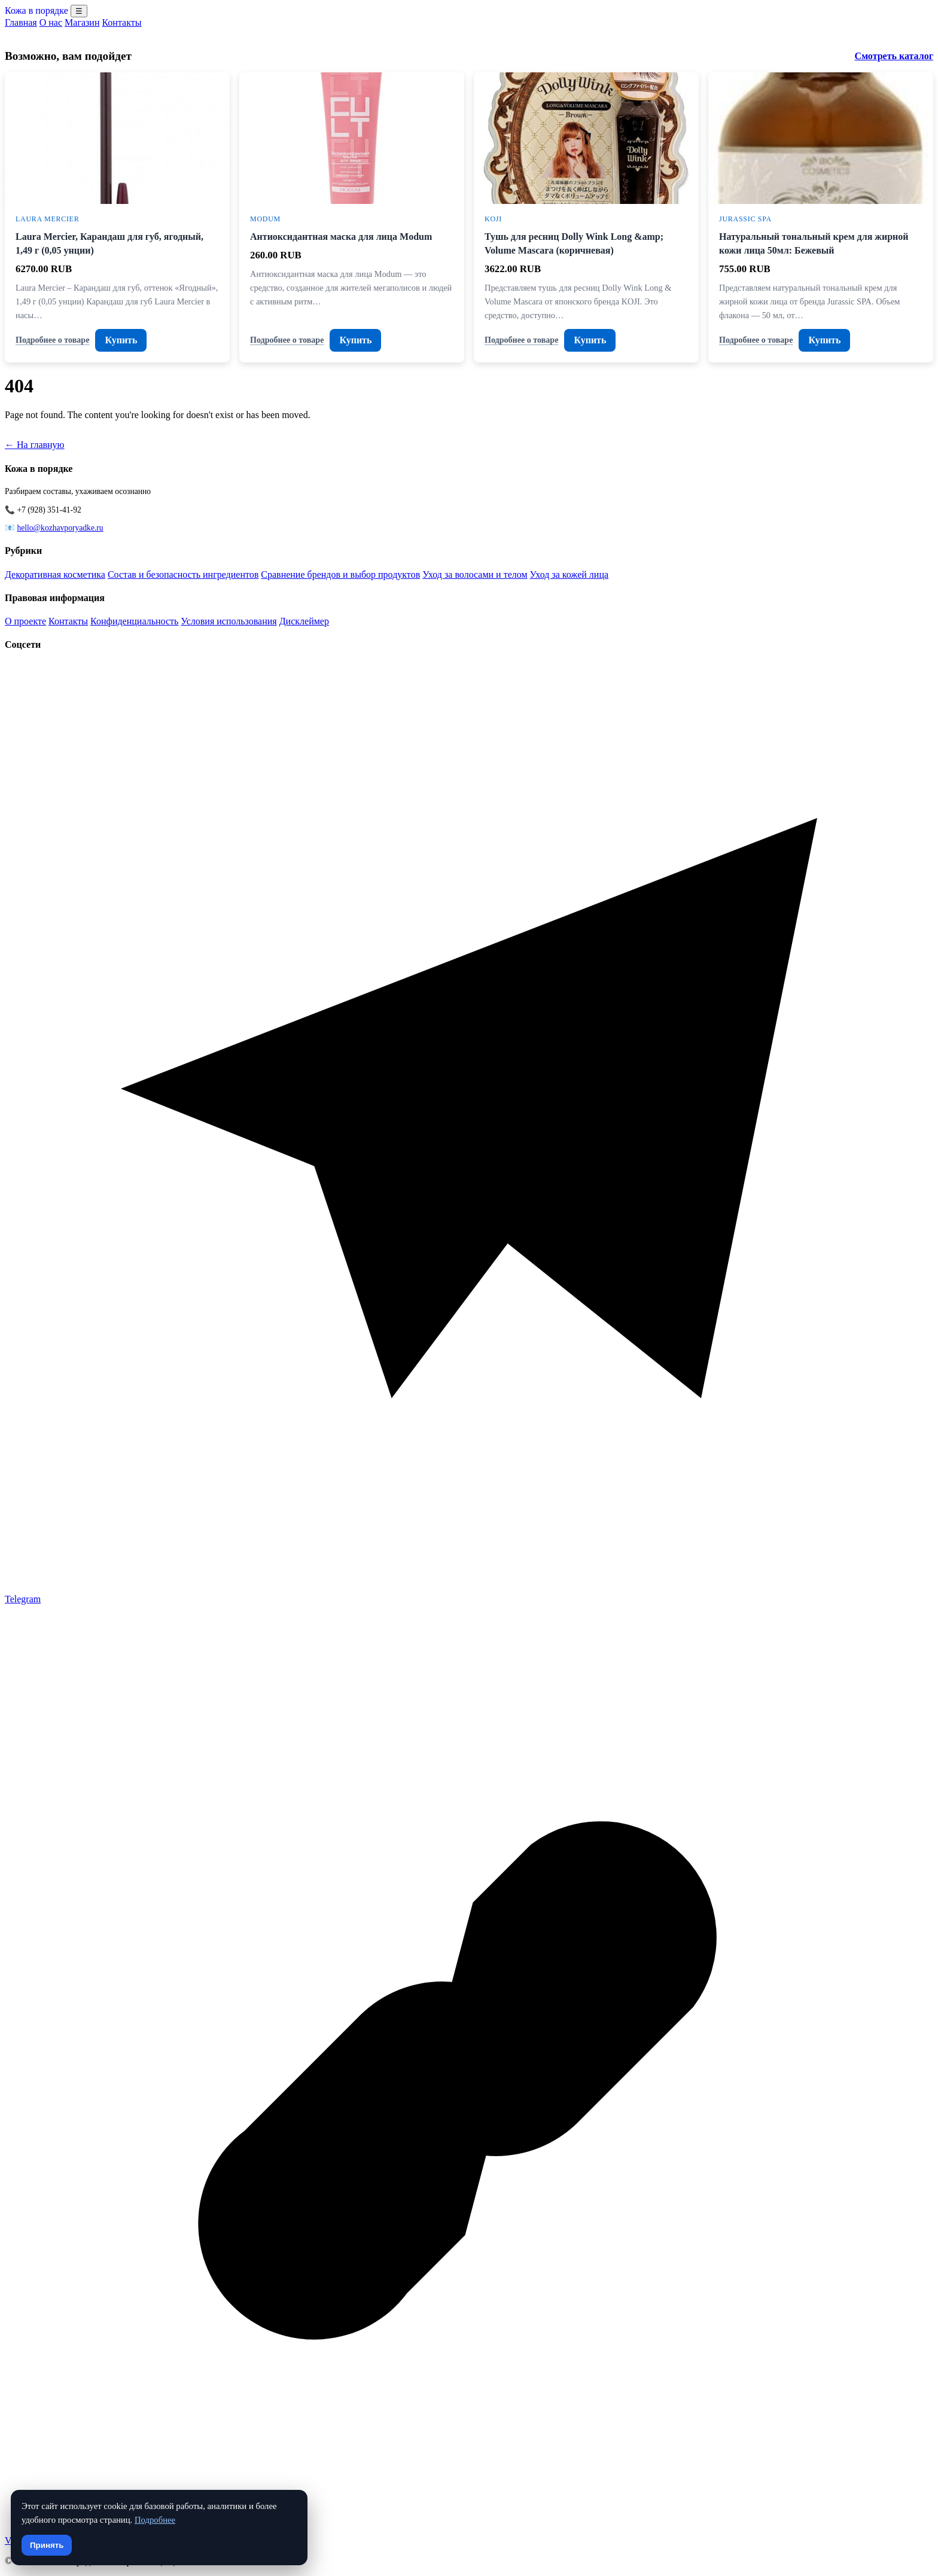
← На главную (35, 445)
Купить (121, 340)
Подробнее (155, 2520)
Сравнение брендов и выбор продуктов (340, 574)
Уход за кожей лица (569, 574)
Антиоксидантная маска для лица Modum (341, 236)
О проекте (25, 621)
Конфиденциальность (134, 621)
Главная (21, 22)
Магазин (82, 22)
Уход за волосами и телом (474, 574)
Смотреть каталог (894, 56)
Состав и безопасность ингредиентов (183, 574)
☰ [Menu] (79, 11)
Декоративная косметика (55, 574)
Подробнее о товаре (52, 340)
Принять (46, 2545)
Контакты (121, 22)
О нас (50, 22)
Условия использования (228, 621)
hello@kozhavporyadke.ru (60, 527)
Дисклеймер (304, 621)
